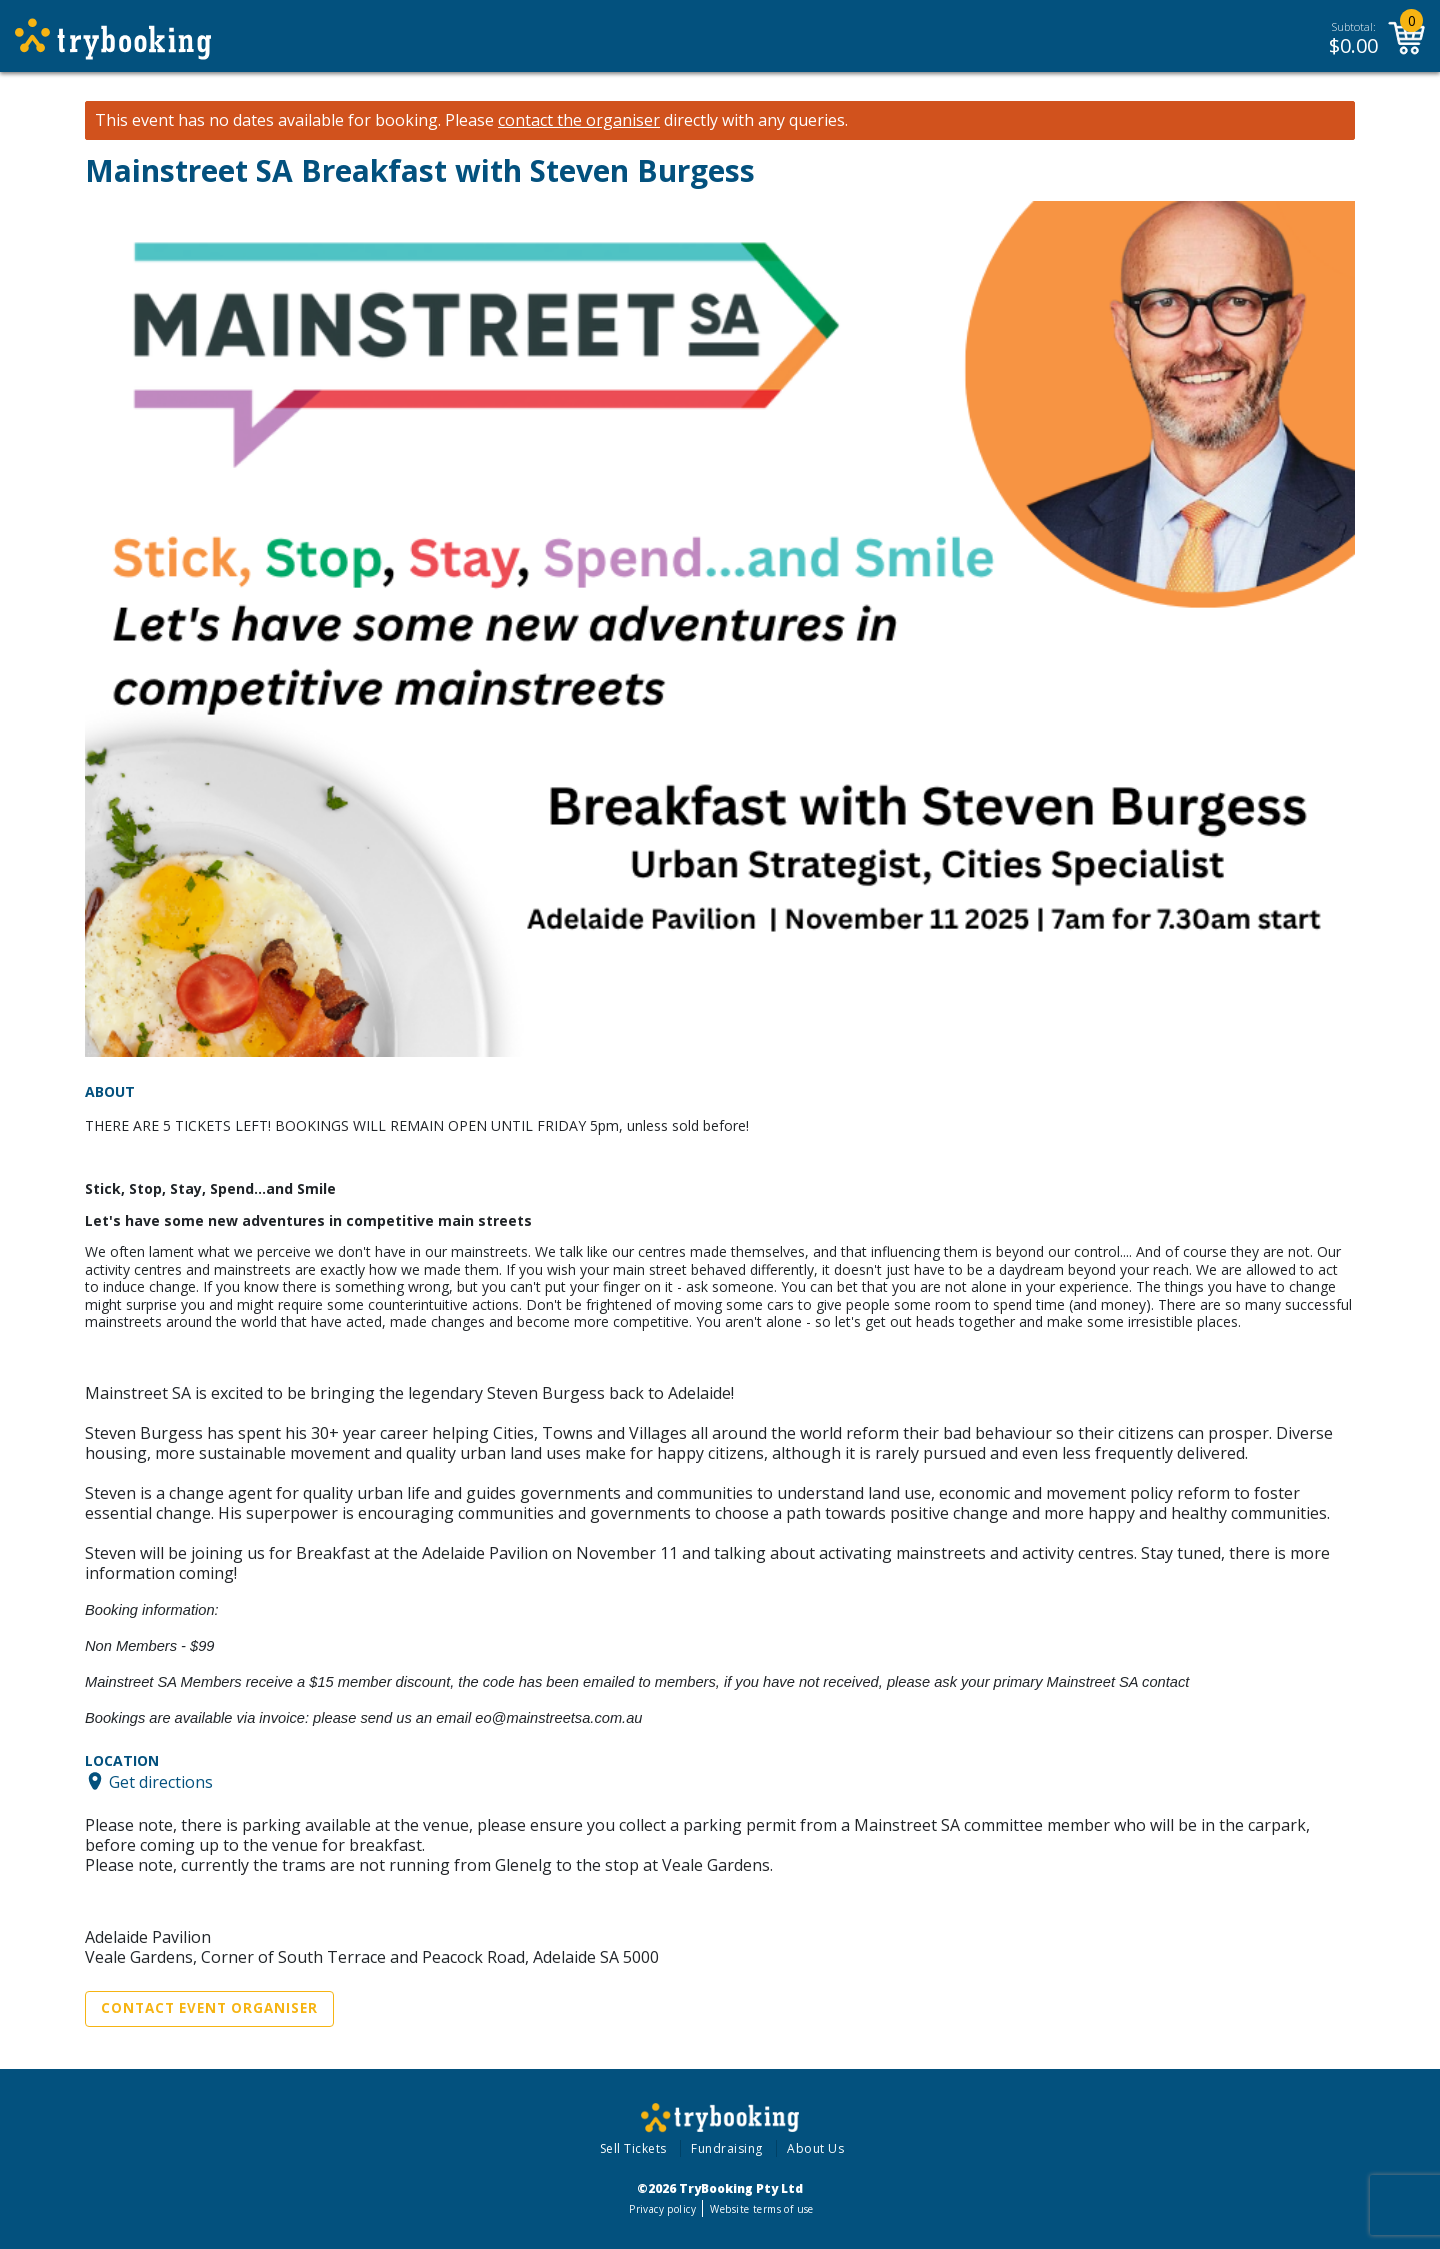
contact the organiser (579, 120)
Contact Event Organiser (209, 2008)
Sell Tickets (633, 2148)
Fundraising (727, 2148)
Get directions (161, 1781)
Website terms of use (761, 2209)
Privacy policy (662, 2209)
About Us (815, 2148)
